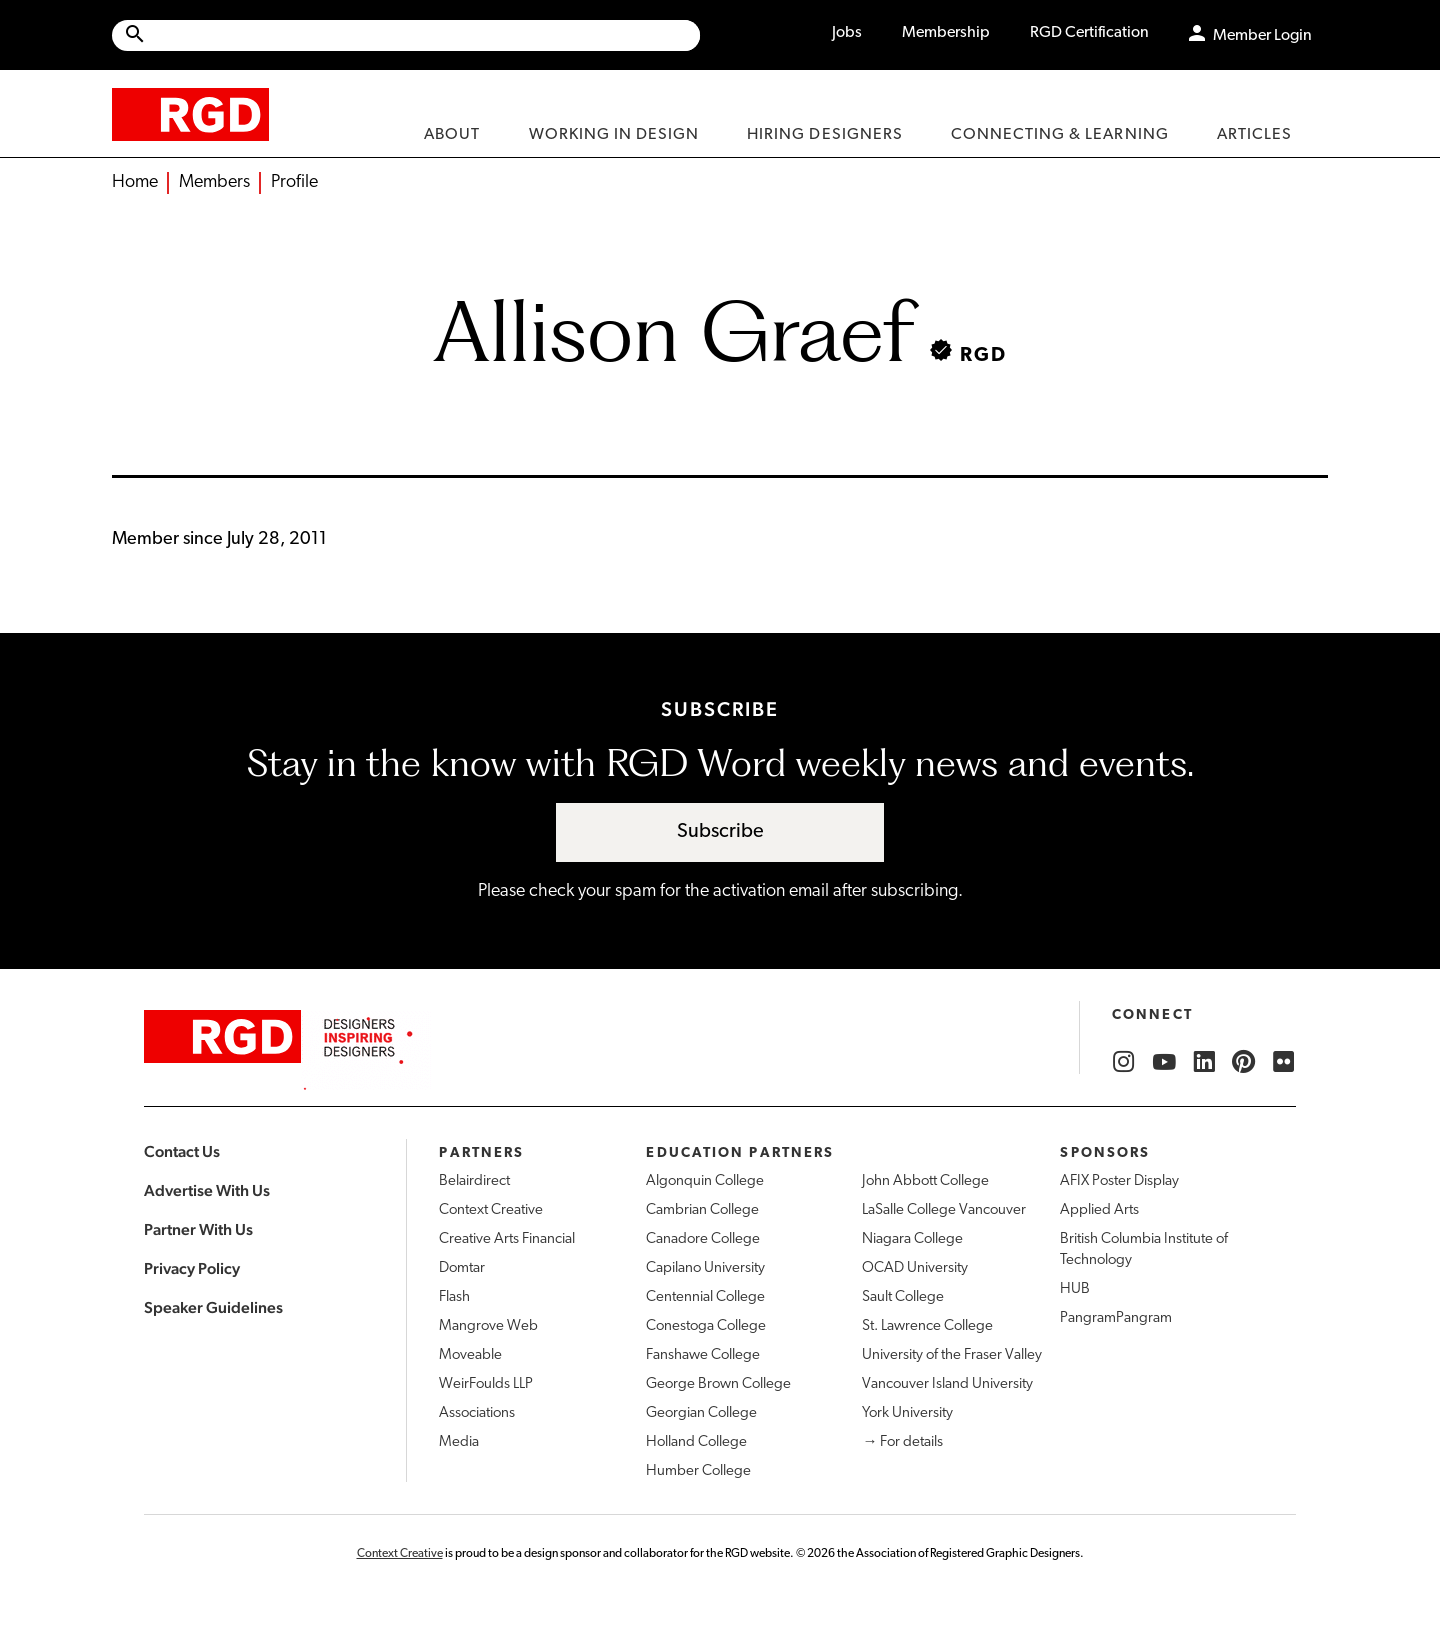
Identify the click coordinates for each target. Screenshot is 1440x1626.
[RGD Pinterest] (1244, 1062)
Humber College (698, 1471)
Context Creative (491, 1210)
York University (907, 1413)
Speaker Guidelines (213, 1307)
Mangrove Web (488, 1326)
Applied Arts (1099, 1210)
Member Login (1262, 36)
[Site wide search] (406, 35)
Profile (294, 182)
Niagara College (912, 1239)
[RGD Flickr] (1284, 1062)
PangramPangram (1116, 1318)
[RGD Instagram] (1124, 1062)
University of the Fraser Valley (952, 1355)
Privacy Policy (192, 1268)
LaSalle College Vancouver (944, 1210)
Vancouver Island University (947, 1384)
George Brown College (718, 1384)
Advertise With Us (207, 1190)
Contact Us (182, 1151)
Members (214, 182)
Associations (477, 1413)
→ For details (902, 1442)
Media (459, 1442)
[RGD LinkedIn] (1204, 1062)
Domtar (462, 1268)
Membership (946, 33)
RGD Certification (1089, 33)
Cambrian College (702, 1210)
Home (135, 182)
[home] (190, 113)
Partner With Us (198, 1229)
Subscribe (720, 832)
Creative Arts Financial (507, 1239)
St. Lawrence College (927, 1326)
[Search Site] (423, 35)
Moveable (470, 1355)
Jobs (847, 33)
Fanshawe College (703, 1355)
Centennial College (705, 1297)
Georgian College (701, 1413)
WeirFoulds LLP (486, 1384)
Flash (454, 1297)
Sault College (903, 1297)
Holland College (696, 1442)
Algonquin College (705, 1181)
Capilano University (705, 1268)
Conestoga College (706, 1326)
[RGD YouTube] (1164, 1062)
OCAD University (915, 1268)
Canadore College (703, 1239)
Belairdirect (474, 1181)
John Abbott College (925, 1181)
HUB (1075, 1289)
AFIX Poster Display (1119, 1181)
